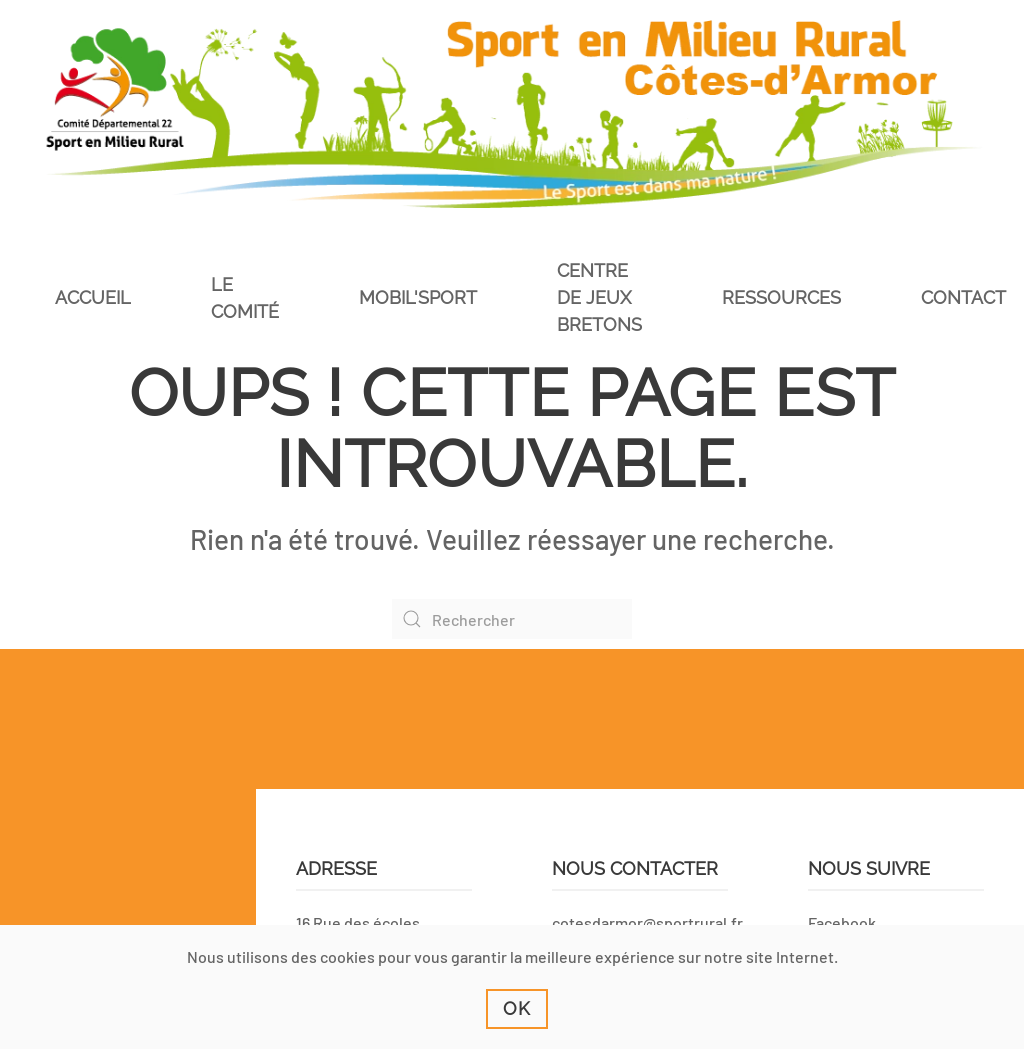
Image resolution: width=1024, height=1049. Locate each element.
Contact (963, 297)
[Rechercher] (512, 619)
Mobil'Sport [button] (418, 297)
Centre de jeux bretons (599, 297)
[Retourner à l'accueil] (512, 114)
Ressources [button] (781, 297)
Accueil (93, 297)
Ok (517, 1008)
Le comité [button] (245, 298)
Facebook (842, 922)
